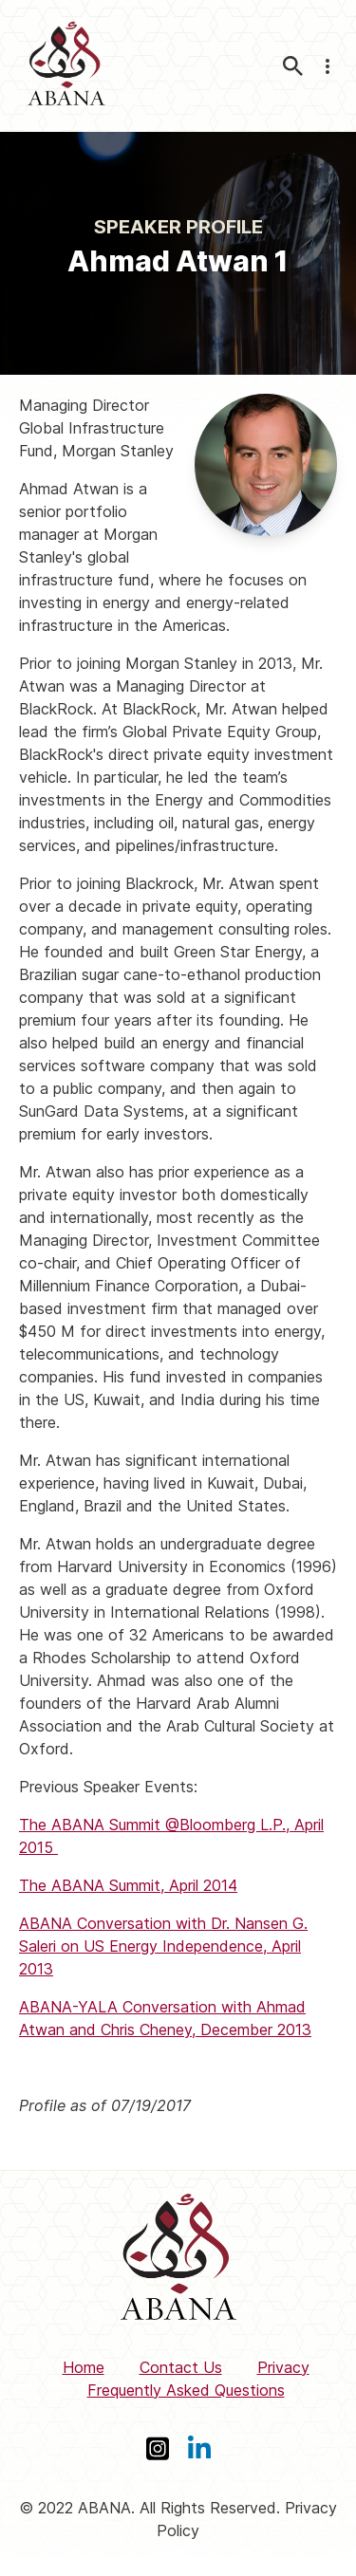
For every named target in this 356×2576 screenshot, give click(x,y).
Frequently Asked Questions (186, 2390)
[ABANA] (66, 66)
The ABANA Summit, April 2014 (128, 1885)
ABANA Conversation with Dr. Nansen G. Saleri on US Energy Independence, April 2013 (163, 1946)
